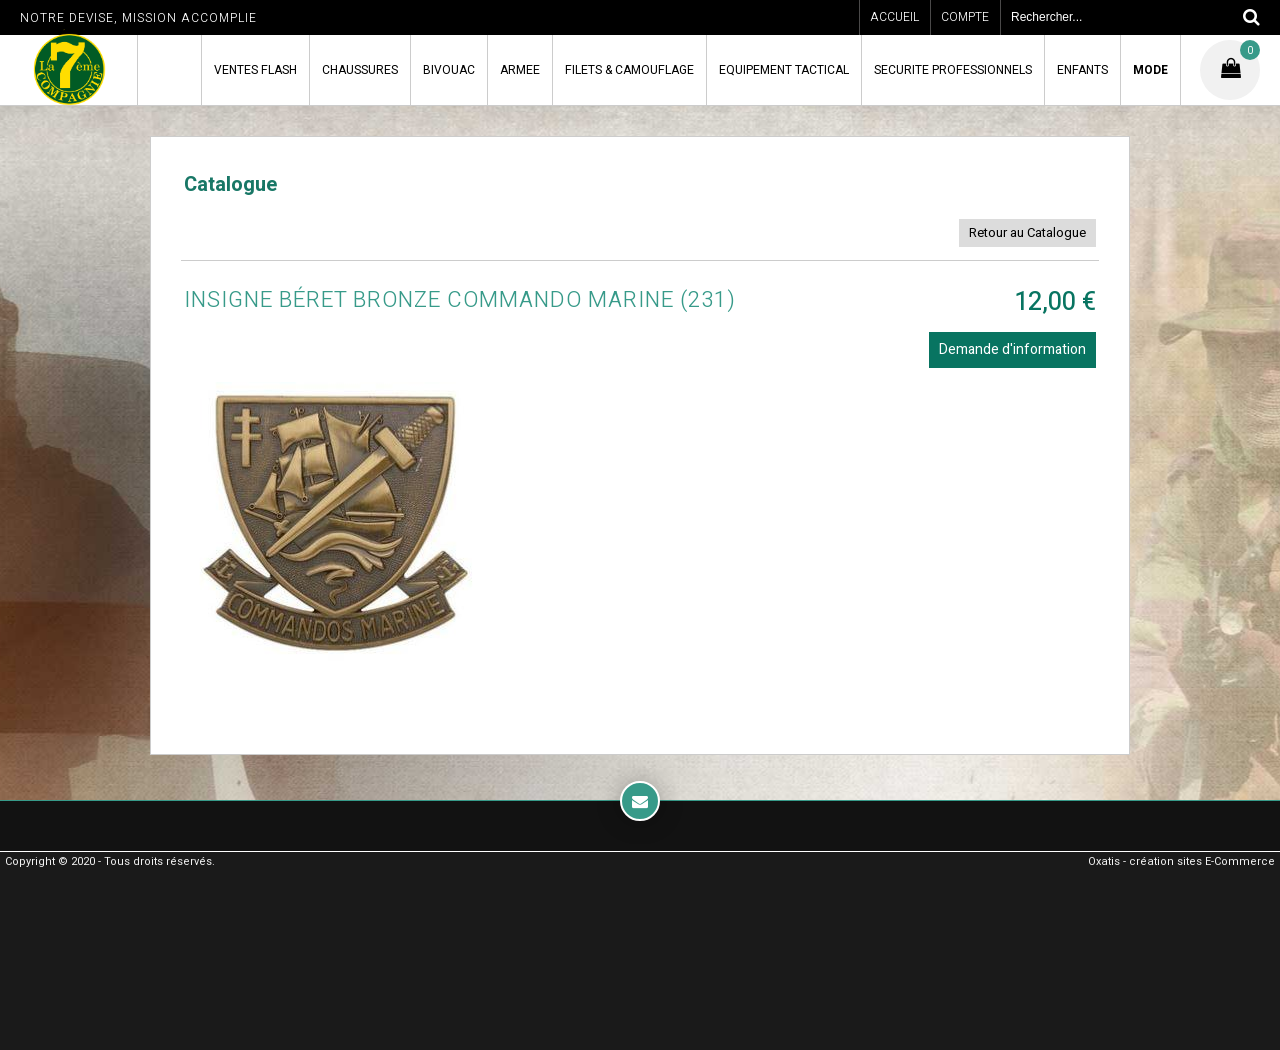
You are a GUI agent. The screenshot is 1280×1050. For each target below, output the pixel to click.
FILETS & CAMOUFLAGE (629, 70)
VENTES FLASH (255, 70)
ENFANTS (1082, 70)
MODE (1150, 70)
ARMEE (520, 70)
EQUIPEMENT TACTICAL (784, 70)
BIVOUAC (449, 70)
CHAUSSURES (360, 70)
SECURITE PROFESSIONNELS (953, 70)
